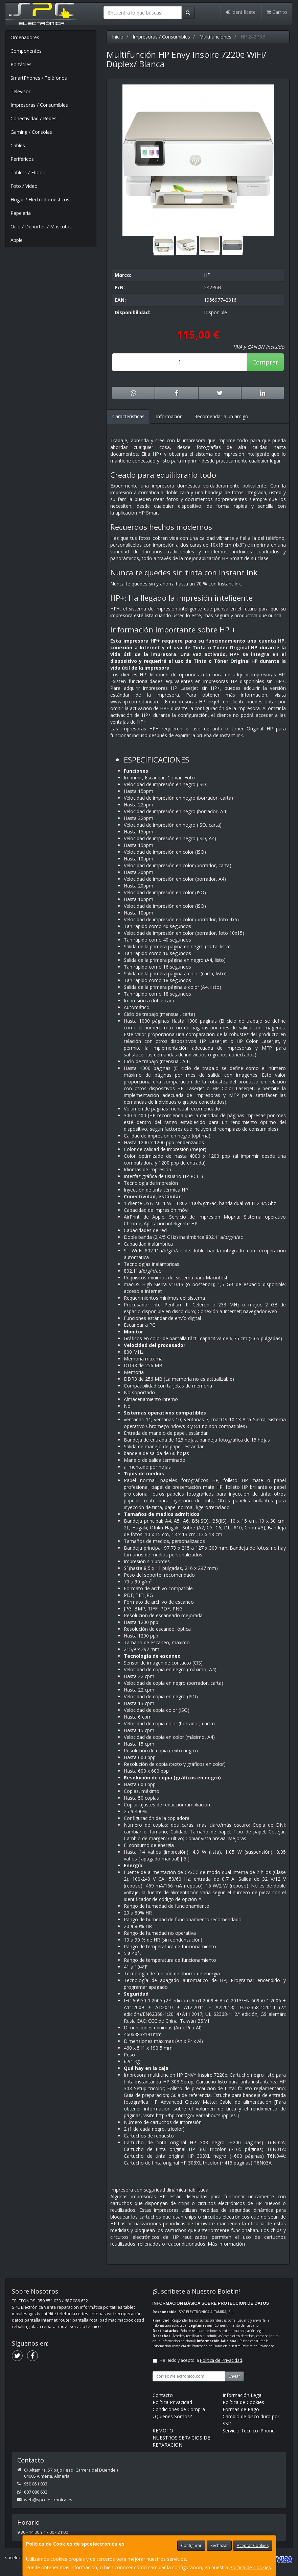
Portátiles (20, 64)
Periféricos (22, 159)
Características (128, 416)
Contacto (163, 2395)
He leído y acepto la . (201, 2360)
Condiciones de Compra (179, 2409)
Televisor (20, 91)
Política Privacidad (172, 2402)
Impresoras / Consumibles (39, 105)
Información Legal (242, 2395)
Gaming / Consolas (31, 132)
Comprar (265, 362)
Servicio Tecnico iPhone (249, 2430)
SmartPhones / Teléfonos (38, 78)
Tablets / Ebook (27, 172)
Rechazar (219, 2545)
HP (207, 275)
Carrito (277, 12)
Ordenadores (24, 37)
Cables (17, 145)
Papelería (20, 213)
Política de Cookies (250, 2567)
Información (169, 416)
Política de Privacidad (258, 2346)
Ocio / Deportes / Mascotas (41, 226)
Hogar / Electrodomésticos (39, 199)
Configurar (191, 2545)
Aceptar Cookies (253, 2545)
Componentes (26, 51)
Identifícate (241, 12)
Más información (226, 2244)
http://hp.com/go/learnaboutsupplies (196, 2115)
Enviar (234, 2376)
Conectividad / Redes (33, 118)
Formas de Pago (241, 2409)
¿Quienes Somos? (172, 2416)
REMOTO (163, 2430)
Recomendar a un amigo (221, 416)
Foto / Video (24, 186)
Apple (16, 240)
